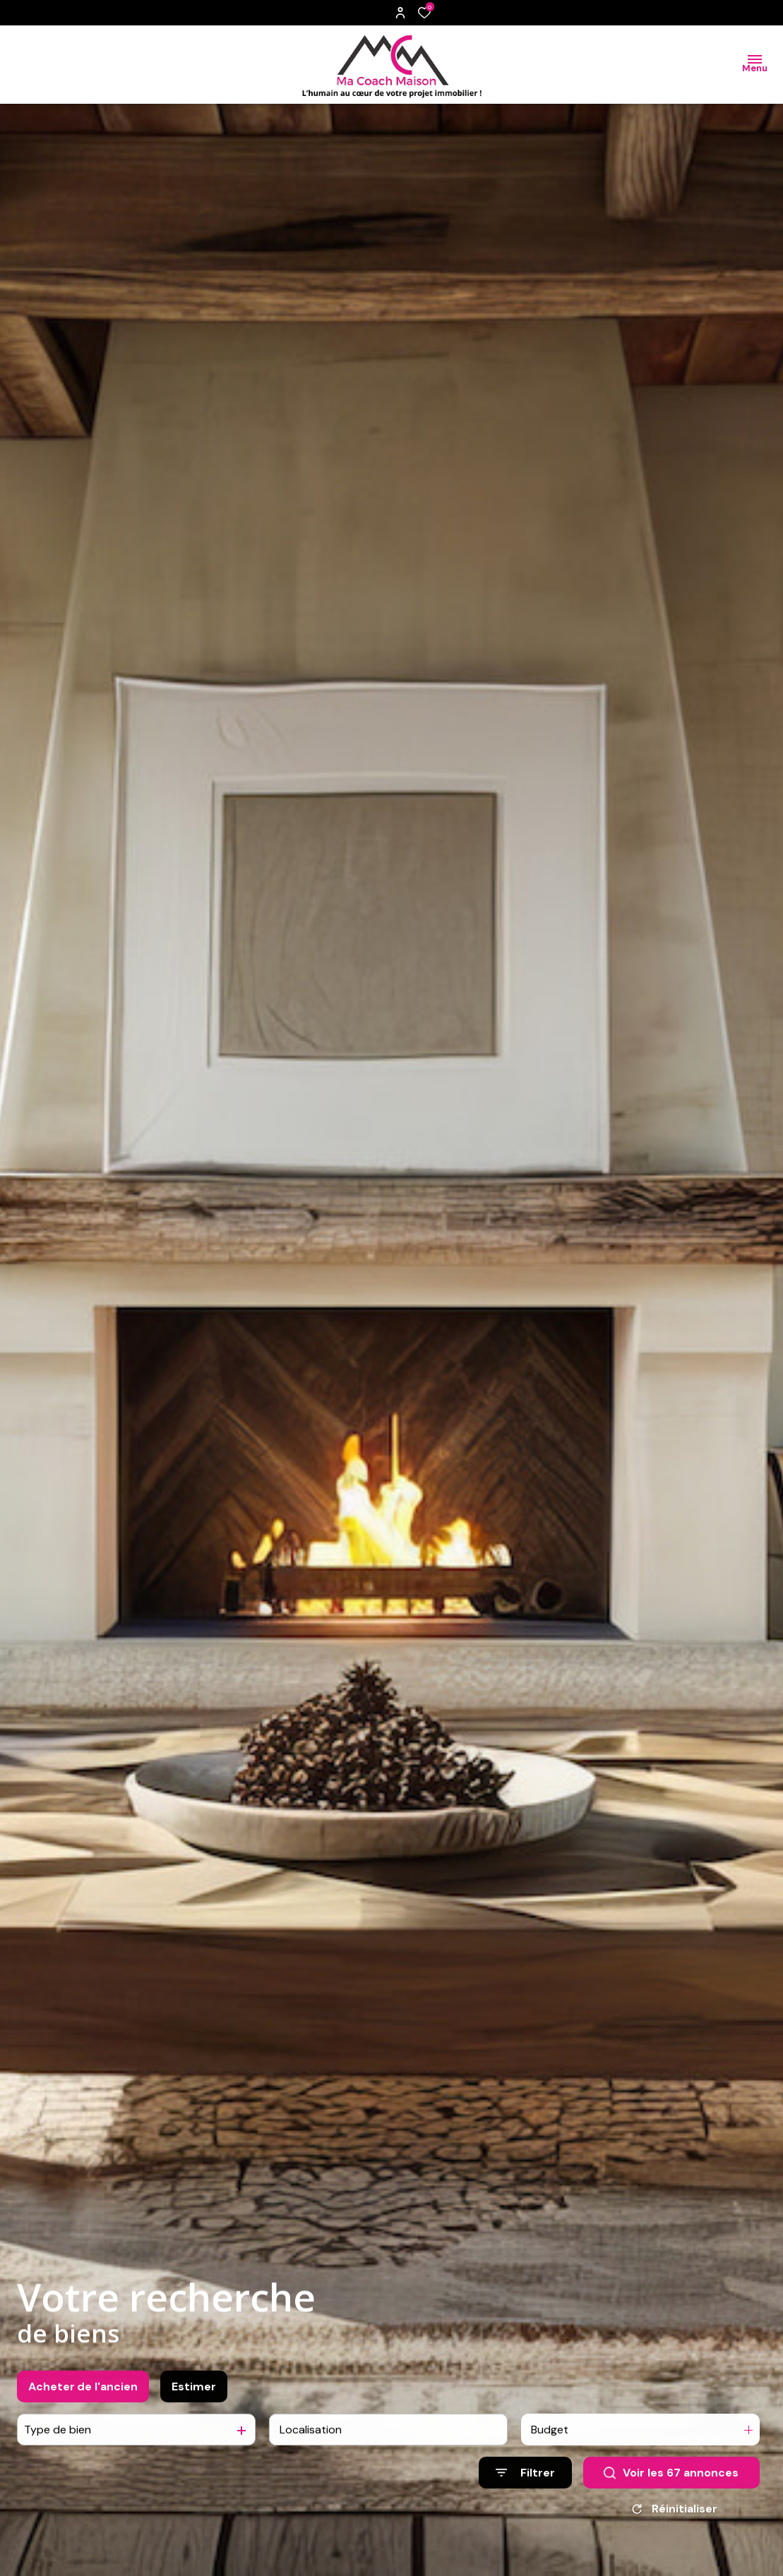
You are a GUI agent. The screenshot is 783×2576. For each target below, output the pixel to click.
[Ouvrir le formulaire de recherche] (525, 2486)
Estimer (194, 2399)
